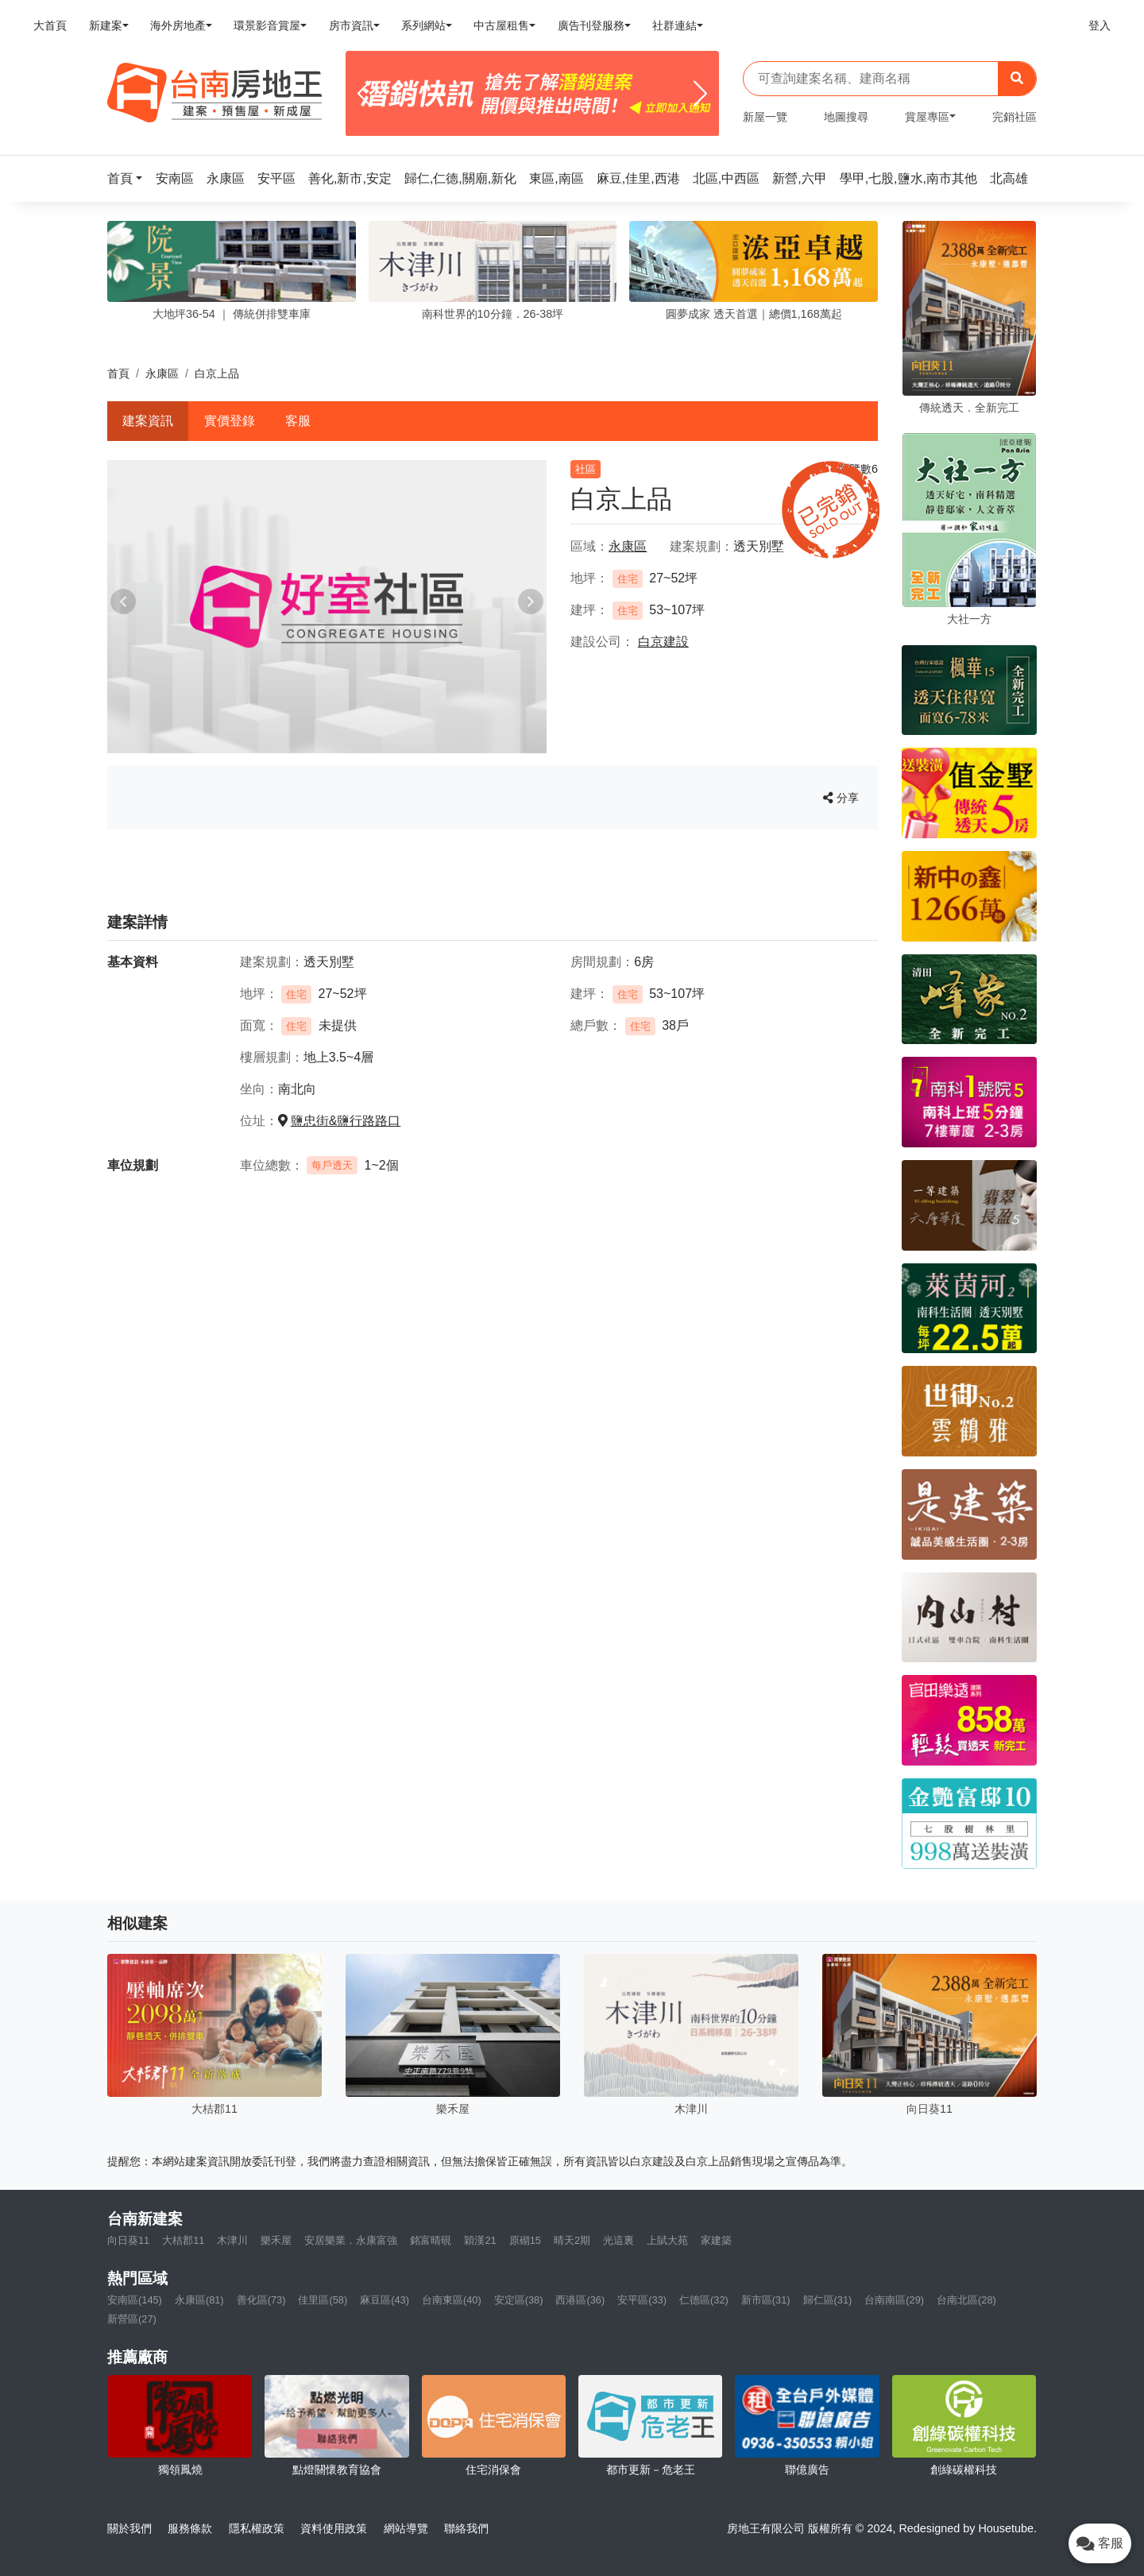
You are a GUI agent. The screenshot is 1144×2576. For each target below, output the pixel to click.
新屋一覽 (765, 116)
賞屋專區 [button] (927, 116)
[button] (129, 178)
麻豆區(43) (384, 2300)
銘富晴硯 (430, 2240)
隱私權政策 (256, 2528)
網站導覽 (406, 2528)
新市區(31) (765, 2300)
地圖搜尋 (846, 116)
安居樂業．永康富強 (350, 2240)
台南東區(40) (451, 2300)
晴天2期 (572, 2240)
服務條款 (190, 2528)
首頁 (118, 373)
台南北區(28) (966, 2300)
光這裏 (618, 2240)
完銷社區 (1014, 116)
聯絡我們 (466, 2528)
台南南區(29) (894, 2300)
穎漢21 (480, 2240)
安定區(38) (518, 2300)
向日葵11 (128, 2240)
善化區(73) (261, 2300)
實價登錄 (229, 420)
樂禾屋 (276, 2240)
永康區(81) (199, 2300)
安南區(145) (134, 2300)
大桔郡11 (183, 2240)
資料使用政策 (333, 2528)
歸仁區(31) (827, 2300)
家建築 (716, 2240)
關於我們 (129, 2528)
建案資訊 (147, 420)
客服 (298, 420)
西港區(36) (580, 2300)
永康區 (162, 373)
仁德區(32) (704, 2300)
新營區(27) (132, 2319)
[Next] (700, 93)
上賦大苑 (667, 2240)
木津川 (232, 2240)
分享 (841, 797)
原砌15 (525, 2240)
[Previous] (364, 93)
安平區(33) (642, 2300)
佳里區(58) (322, 2300)
